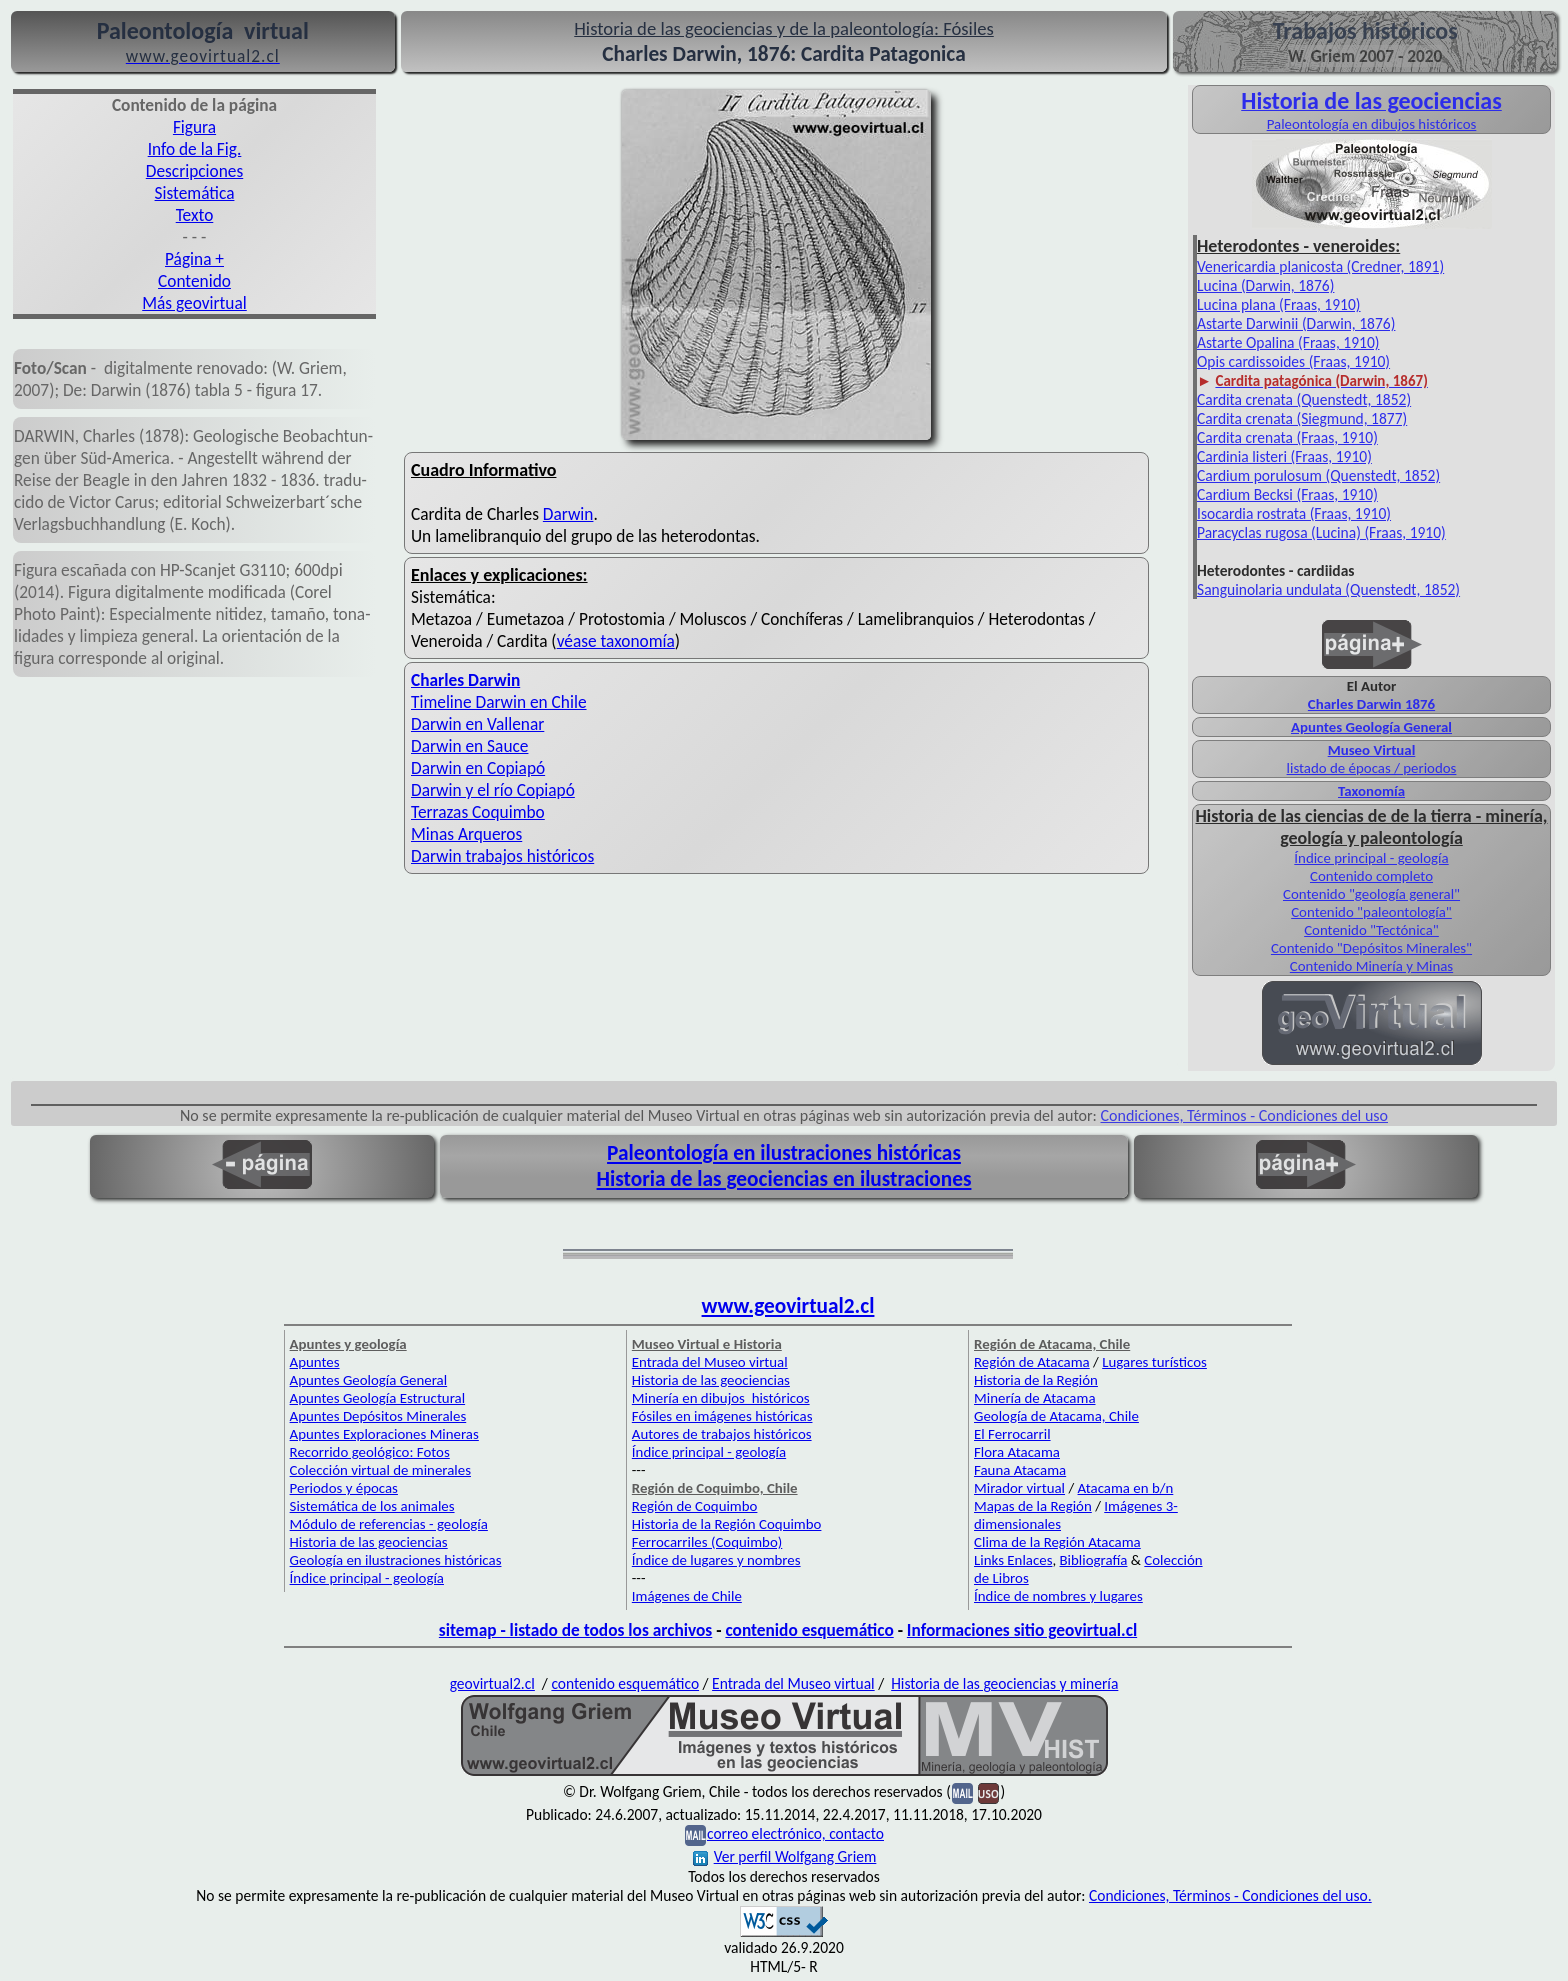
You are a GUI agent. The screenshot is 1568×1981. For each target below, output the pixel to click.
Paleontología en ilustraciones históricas (784, 1153)
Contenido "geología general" (1371, 894)
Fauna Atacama (1020, 1470)
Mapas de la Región (1033, 1506)
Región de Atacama (1032, 1362)
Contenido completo (1371, 876)
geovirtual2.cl (492, 1683)
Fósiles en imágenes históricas (722, 1416)
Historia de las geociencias (369, 1542)
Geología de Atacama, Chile (1056, 1416)
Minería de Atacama (1034, 1398)
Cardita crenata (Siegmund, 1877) (1302, 418)
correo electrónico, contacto (795, 1833)
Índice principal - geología (1371, 858)
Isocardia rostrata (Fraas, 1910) (1294, 513)
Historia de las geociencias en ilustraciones (784, 1179)
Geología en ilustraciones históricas (396, 1560)
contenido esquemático (809, 1630)
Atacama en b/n (1126, 1488)
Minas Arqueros (466, 834)
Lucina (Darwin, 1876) (1265, 285)
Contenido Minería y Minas (1371, 966)
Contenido (194, 281)
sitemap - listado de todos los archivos (575, 1630)
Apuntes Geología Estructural (378, 1398)
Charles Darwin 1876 (1371, 704)
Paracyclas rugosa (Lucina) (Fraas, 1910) (1321, 532)
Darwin (568, 514)
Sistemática (195, 193)
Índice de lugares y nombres (716, 1560)
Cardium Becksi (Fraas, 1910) (1287, 494)
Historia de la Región (1036, 1380)
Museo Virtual (1372, 750)
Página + (194, 259)
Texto (195, 215)
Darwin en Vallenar (477, 724)
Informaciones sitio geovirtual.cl (1022, 1630)
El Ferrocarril (1012, 1434)
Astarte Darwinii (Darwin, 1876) (1296, 323)
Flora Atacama (1017, 1452)
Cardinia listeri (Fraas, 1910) (1284, 456)
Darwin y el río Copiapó (493, 790)
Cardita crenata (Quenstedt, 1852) (1304, 399)
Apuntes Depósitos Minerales (378, 1416)
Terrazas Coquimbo (478, 812)
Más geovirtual (194, 303)
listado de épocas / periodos (1372, 768)
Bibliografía (1094, 1560)
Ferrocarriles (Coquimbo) (707, 1542)
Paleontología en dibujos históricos (1372, 124)
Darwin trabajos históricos (502, 856)
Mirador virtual (1019, 1488)
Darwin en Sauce (469, 746)
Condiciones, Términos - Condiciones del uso (1245, 1115)
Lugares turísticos (1154, 1362)
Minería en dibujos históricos (721, 1398)
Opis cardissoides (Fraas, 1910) (1293, 361)
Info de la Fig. (195, 149)
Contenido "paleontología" (1371, 912)
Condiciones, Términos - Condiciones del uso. (1230, 1895)
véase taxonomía (616, 641)
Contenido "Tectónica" (1371, 930)
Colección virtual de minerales (380, 1470)
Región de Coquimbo (695, 1506)
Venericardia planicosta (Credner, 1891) (1320, 266)
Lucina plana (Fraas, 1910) (1279, 304)
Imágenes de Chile (687, 1596)
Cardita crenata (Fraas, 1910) (1287, 437)
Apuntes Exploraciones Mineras (384, 1434)
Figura (194, 127)
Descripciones (194, 171)
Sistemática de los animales (372, 1506)
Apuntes (315, 1362)
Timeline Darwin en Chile (499, 702)
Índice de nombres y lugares (1058, 1596)
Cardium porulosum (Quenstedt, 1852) (1318, 475)
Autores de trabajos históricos (722, 1434)
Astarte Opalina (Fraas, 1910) (1288, 342)
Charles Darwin (465, 680)
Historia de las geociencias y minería (1004, 1683)
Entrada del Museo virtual (710, 1362)
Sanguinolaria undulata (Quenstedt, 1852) (1328, 589)
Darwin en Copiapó (478, 768)
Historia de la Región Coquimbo (727, 1524)
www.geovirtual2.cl (788, 1306)
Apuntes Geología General (369, 1380)
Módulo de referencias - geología (389, 1524)
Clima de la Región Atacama (1057, 1542)
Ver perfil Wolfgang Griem (785, 1856)
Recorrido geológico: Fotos (370, 1452)
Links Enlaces (1013, 1560)
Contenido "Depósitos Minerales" (1371, 948)
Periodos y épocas (344, 1488)
